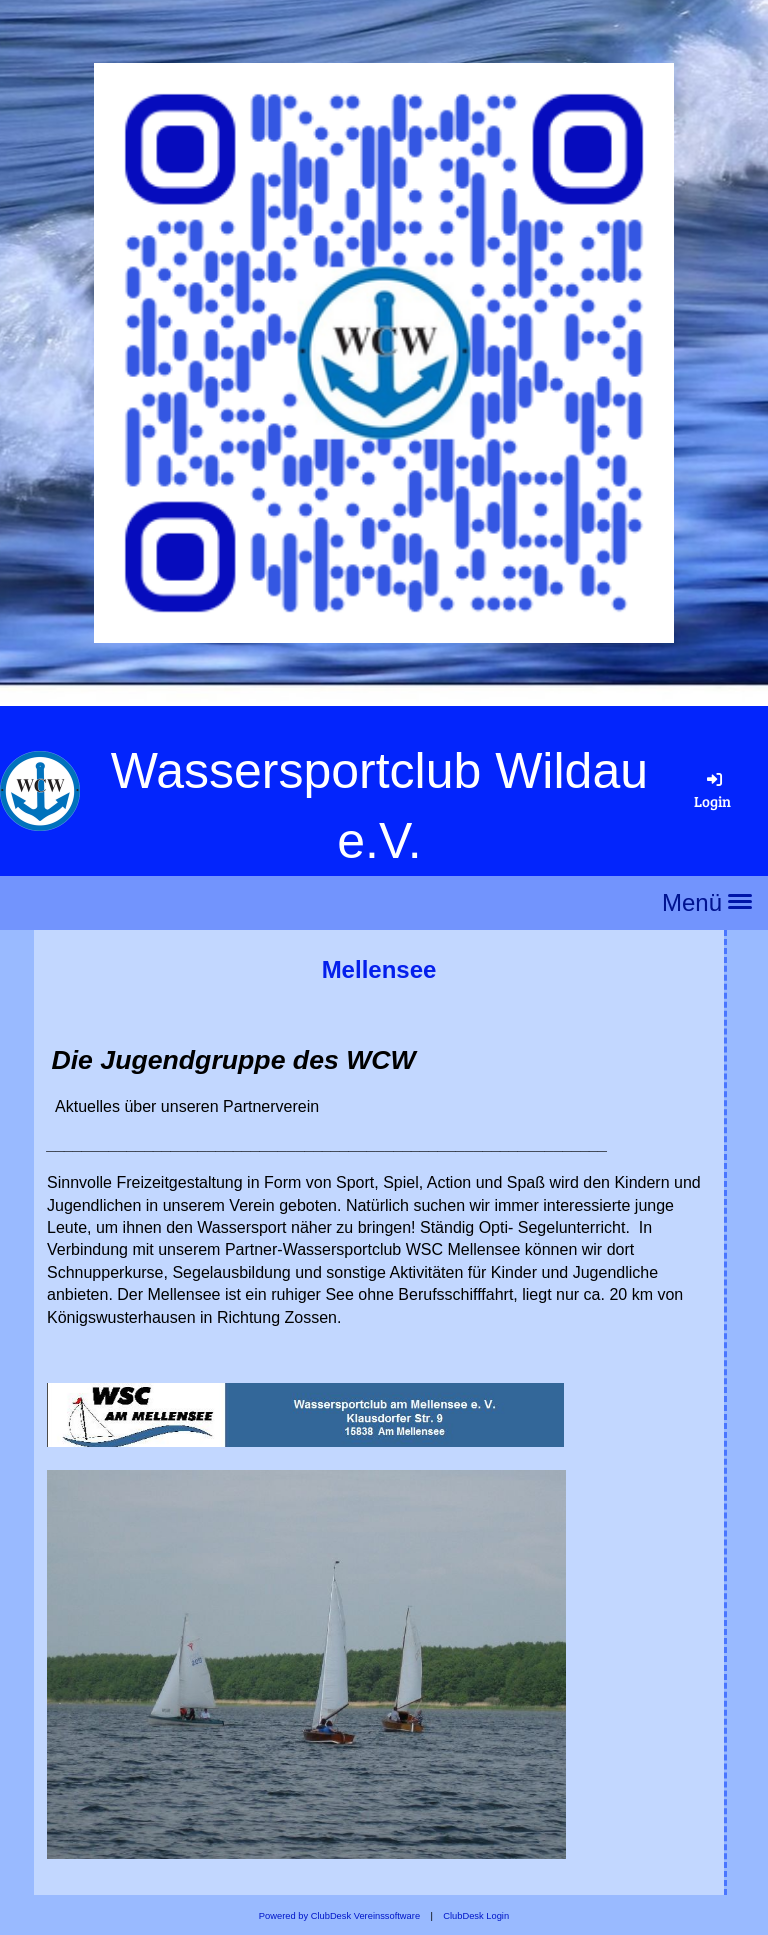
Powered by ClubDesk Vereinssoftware (339, 1916)
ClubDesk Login (476, 1916)
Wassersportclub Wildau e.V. (379, 806)
